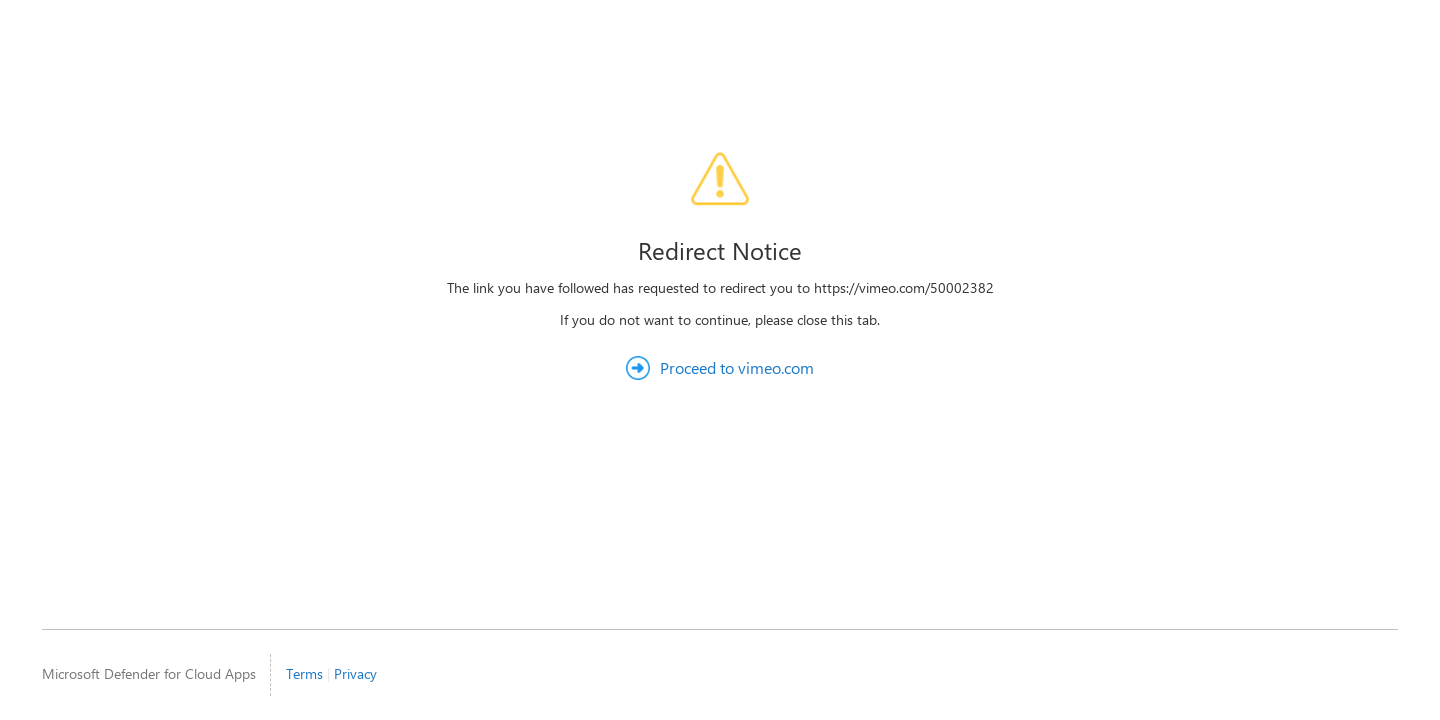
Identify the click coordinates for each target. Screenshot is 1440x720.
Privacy (355, 673)
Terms (304, 673)
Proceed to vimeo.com (737, 367)
